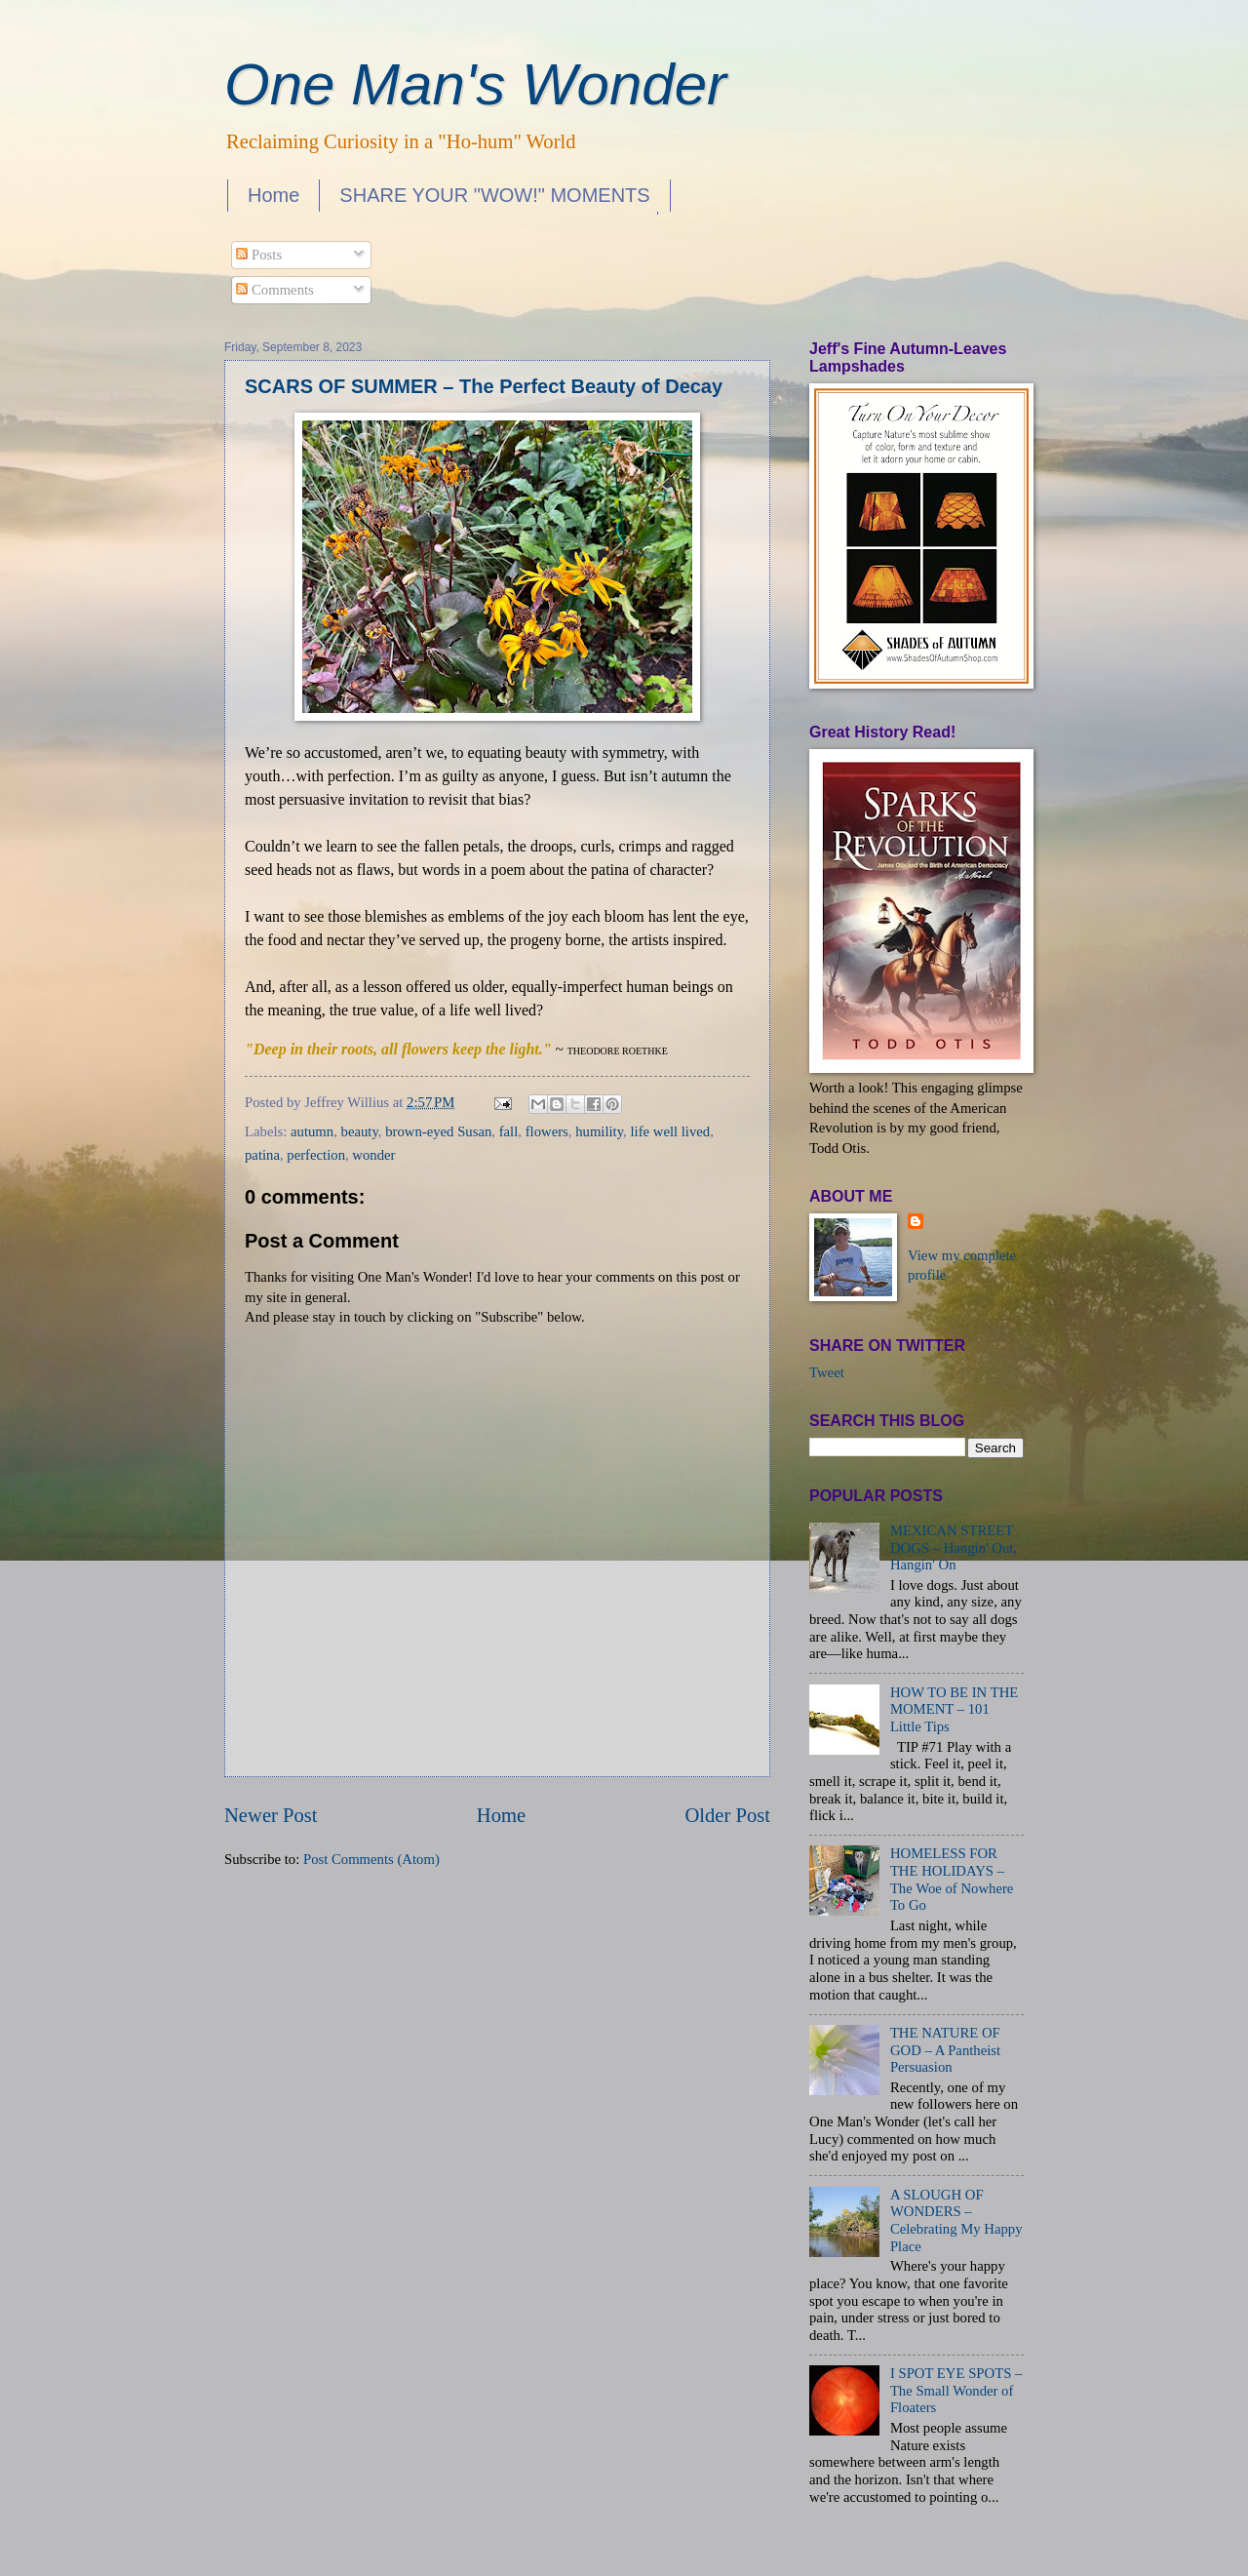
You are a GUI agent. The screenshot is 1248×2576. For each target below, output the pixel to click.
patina (262, 1155)
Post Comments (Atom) (371, 1859)
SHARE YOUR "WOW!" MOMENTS (494, 195)
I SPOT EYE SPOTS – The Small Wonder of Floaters (956, 2390)
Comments (274, 289)
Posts (259, 254)
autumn (312, 1131)
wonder (373, 1155)
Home (273, 195)
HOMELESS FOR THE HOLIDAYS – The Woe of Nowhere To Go (951, 1879)
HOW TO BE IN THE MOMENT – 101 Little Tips (954, 1709)
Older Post (727, 1815)
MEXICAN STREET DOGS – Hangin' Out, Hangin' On (953, 1547)
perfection (316, 1155)
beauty (359, 1131)
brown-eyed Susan (438, 1131)
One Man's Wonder (475, 84)
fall (509, 1131)
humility (599, 1131)
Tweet (826, 1372)
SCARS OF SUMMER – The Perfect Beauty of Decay (483, 386)
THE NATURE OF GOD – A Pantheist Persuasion (945, 2050)
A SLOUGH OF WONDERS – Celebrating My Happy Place (956, 2220)
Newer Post (271, 1815)
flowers (547, 1131)
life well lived (670, 1131)
